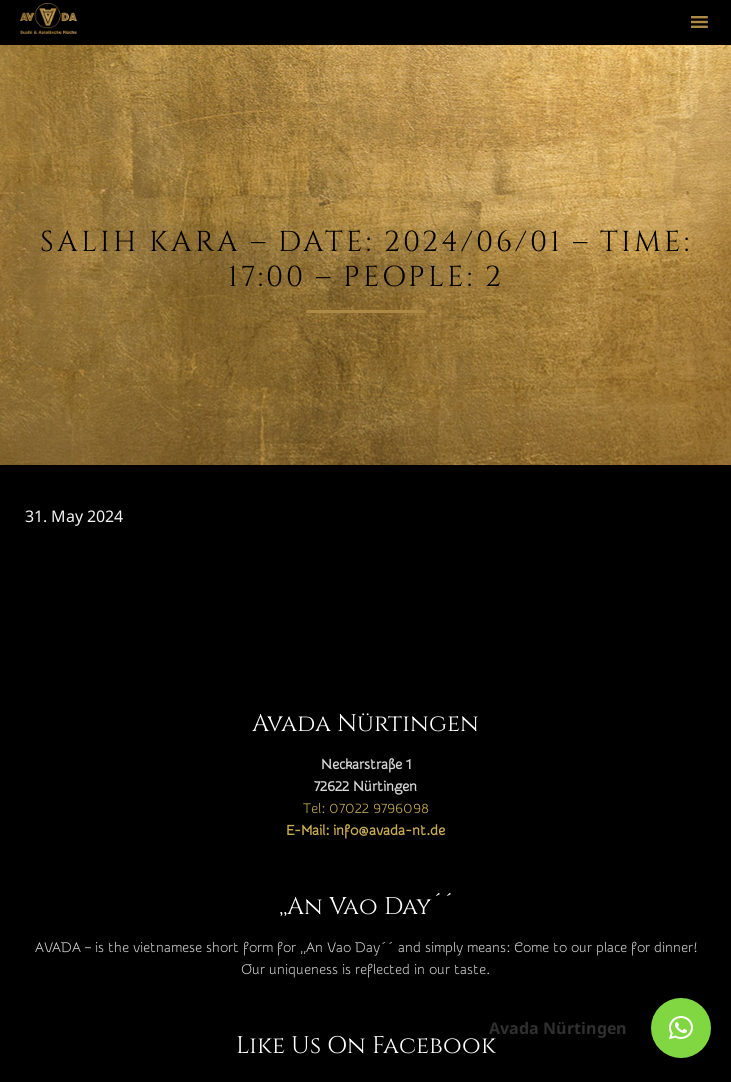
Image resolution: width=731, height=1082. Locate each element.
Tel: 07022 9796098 (366, 809)
